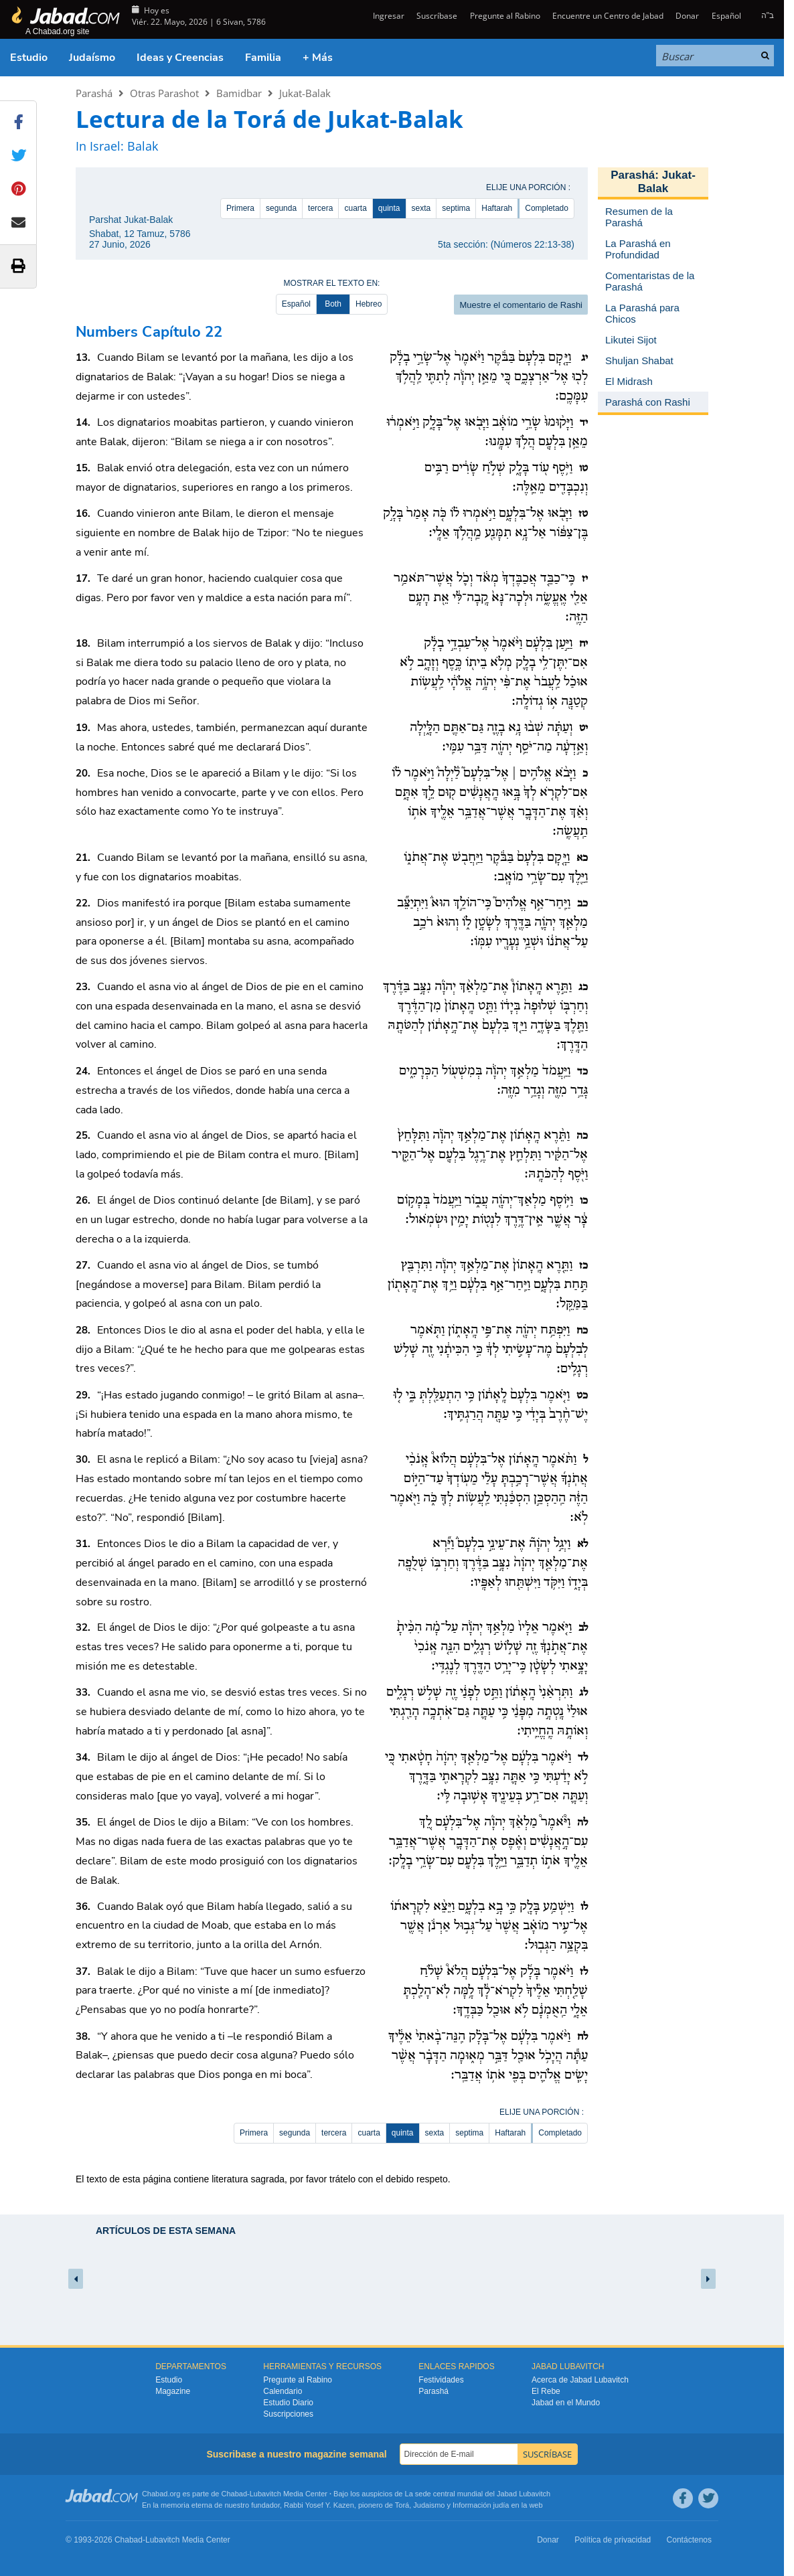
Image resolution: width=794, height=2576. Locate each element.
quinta (389, 208)
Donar (687, 15)
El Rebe (546, 2391)
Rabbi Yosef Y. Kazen (319, 2505)
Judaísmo (92, 57)
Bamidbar (239, 93)
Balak (142, 146)
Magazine (172, 2391)
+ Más (318, 57)
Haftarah (496, 208)
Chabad (235, 2494)
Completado (546, 208)
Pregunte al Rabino (505, 15)
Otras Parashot (164, 93)
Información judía (482, 2505)
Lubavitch (265, 2494)
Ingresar (387, 15)
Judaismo (429, 2505)
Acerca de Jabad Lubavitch (580, 2380)
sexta (421, 208)
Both (333, 304)
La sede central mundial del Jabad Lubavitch (478, 2494)
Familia (263, 57)
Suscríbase (436, 15)
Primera (240, 208)
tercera (320, 208)
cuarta (355, 208)
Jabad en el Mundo (566, 2402)
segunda (281, 208)
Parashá (94, 93)
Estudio (29, 57)
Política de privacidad (612, 2540)
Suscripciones (288, 2414)
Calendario (282, 2391)
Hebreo (368, 304)
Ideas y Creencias (180, 57)
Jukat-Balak (305, 93)
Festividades (440, 2380)
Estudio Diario (288, 2402)
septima (456, 208)
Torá (402, 2505)
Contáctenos (689, 2540)
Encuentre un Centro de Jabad (607, 15)
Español (726, 15)
